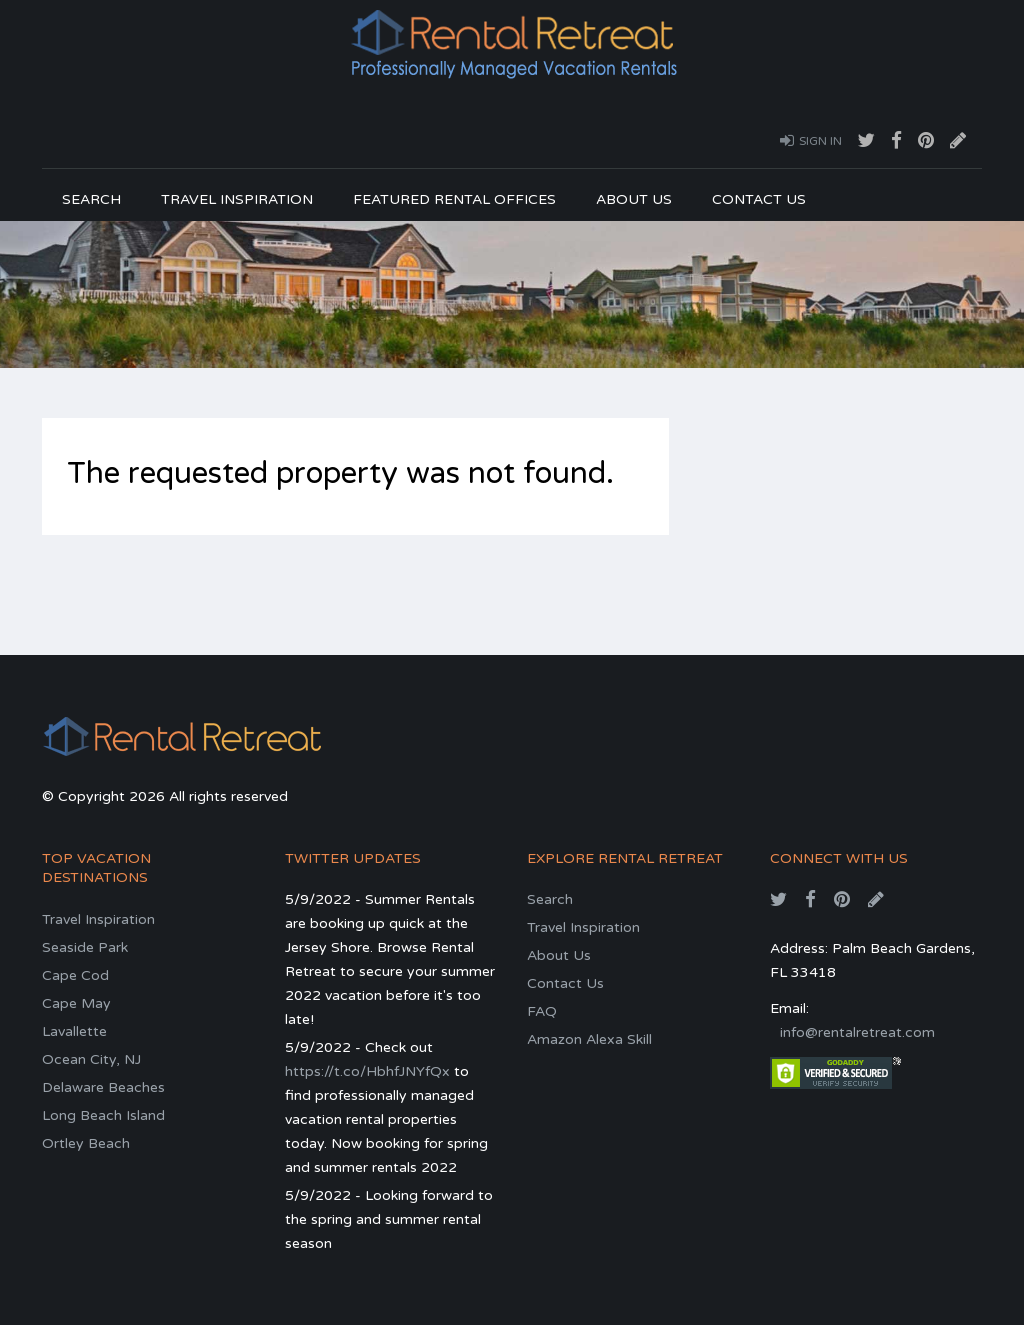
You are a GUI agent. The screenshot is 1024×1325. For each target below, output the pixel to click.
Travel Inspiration (237, 199)
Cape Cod (75, 975)
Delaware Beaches (103, 1087)
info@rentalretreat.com (857, 1032)
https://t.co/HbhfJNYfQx (367, 1071)
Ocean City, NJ (91, 1059)
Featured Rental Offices (454, 199)
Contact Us (759, 199)
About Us (634, 199)
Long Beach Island (103, 1115)
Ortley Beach (86, 1143)
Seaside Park (85, 947)
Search (91, 199)
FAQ (542, 1011)
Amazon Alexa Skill (589, 1039)
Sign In (811, 140)
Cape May (76, 1003)
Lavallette (74, 1031)
